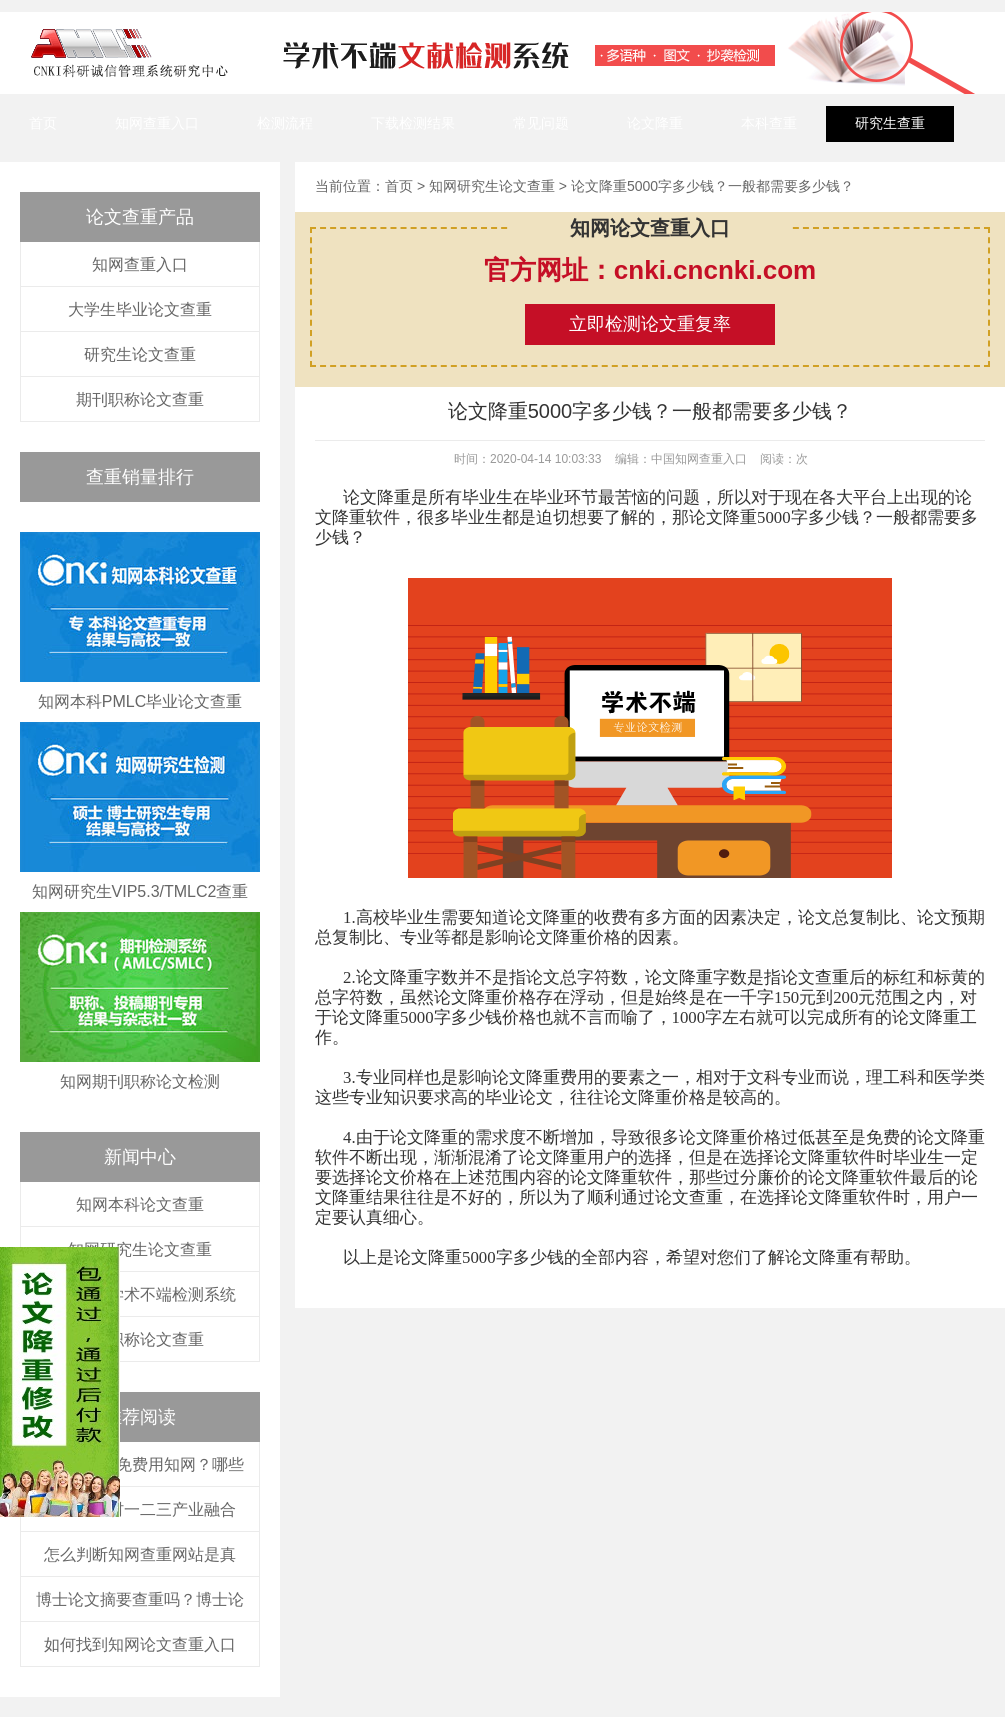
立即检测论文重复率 (650, 324)
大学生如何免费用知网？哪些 (140, 1464)
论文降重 (655, 123)
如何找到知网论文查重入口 (140, 1644)
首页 (43, 123)
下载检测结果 (413, 123)
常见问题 (541, 123)
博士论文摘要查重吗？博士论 (140, 1599)
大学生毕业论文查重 (140, 309)
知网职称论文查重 (140, 1339)
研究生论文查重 (140, 354)
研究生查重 (890, 123)
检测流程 (285, 123)
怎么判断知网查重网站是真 (140, 1554)
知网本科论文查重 (140, 1204)
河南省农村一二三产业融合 (140, 1509)
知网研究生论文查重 (140, 1249)
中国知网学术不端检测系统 (140, 1294)
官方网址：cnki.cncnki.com (650, 270)
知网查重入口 (157, 123)
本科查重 (769, 123)
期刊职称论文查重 (140, 399)
